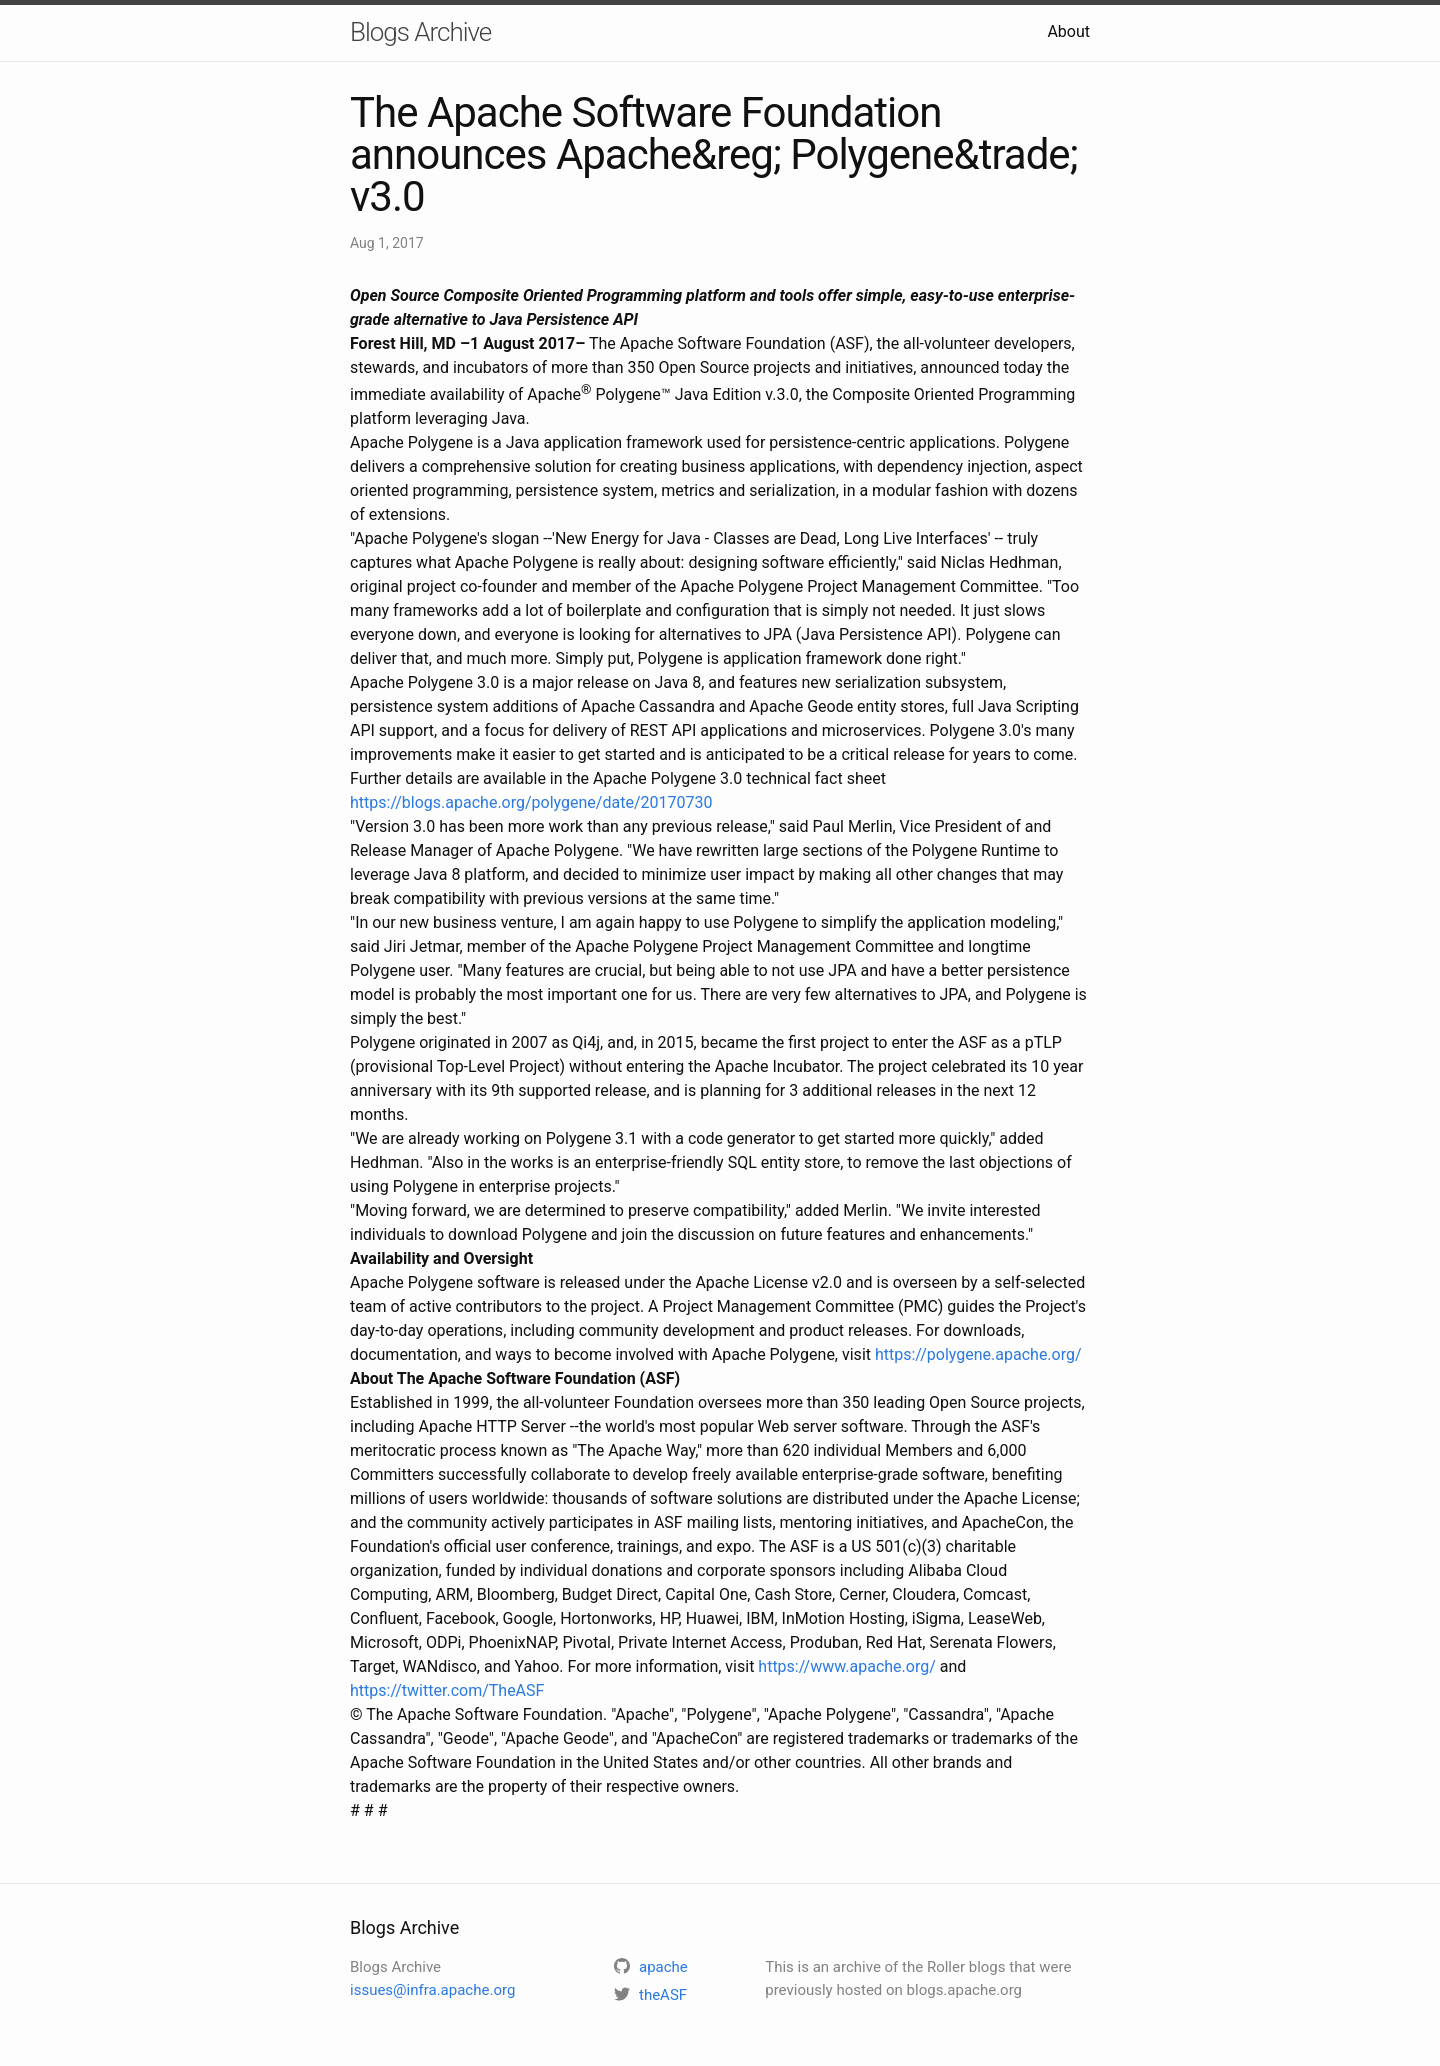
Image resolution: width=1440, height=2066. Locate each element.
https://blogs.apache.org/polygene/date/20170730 (531, 802)
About (1068, 31)
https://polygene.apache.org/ (978, 1354)
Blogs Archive (420, 32)
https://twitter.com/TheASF (447, 1690)
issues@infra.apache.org (432, 1990)
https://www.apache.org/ (846, 1666)
